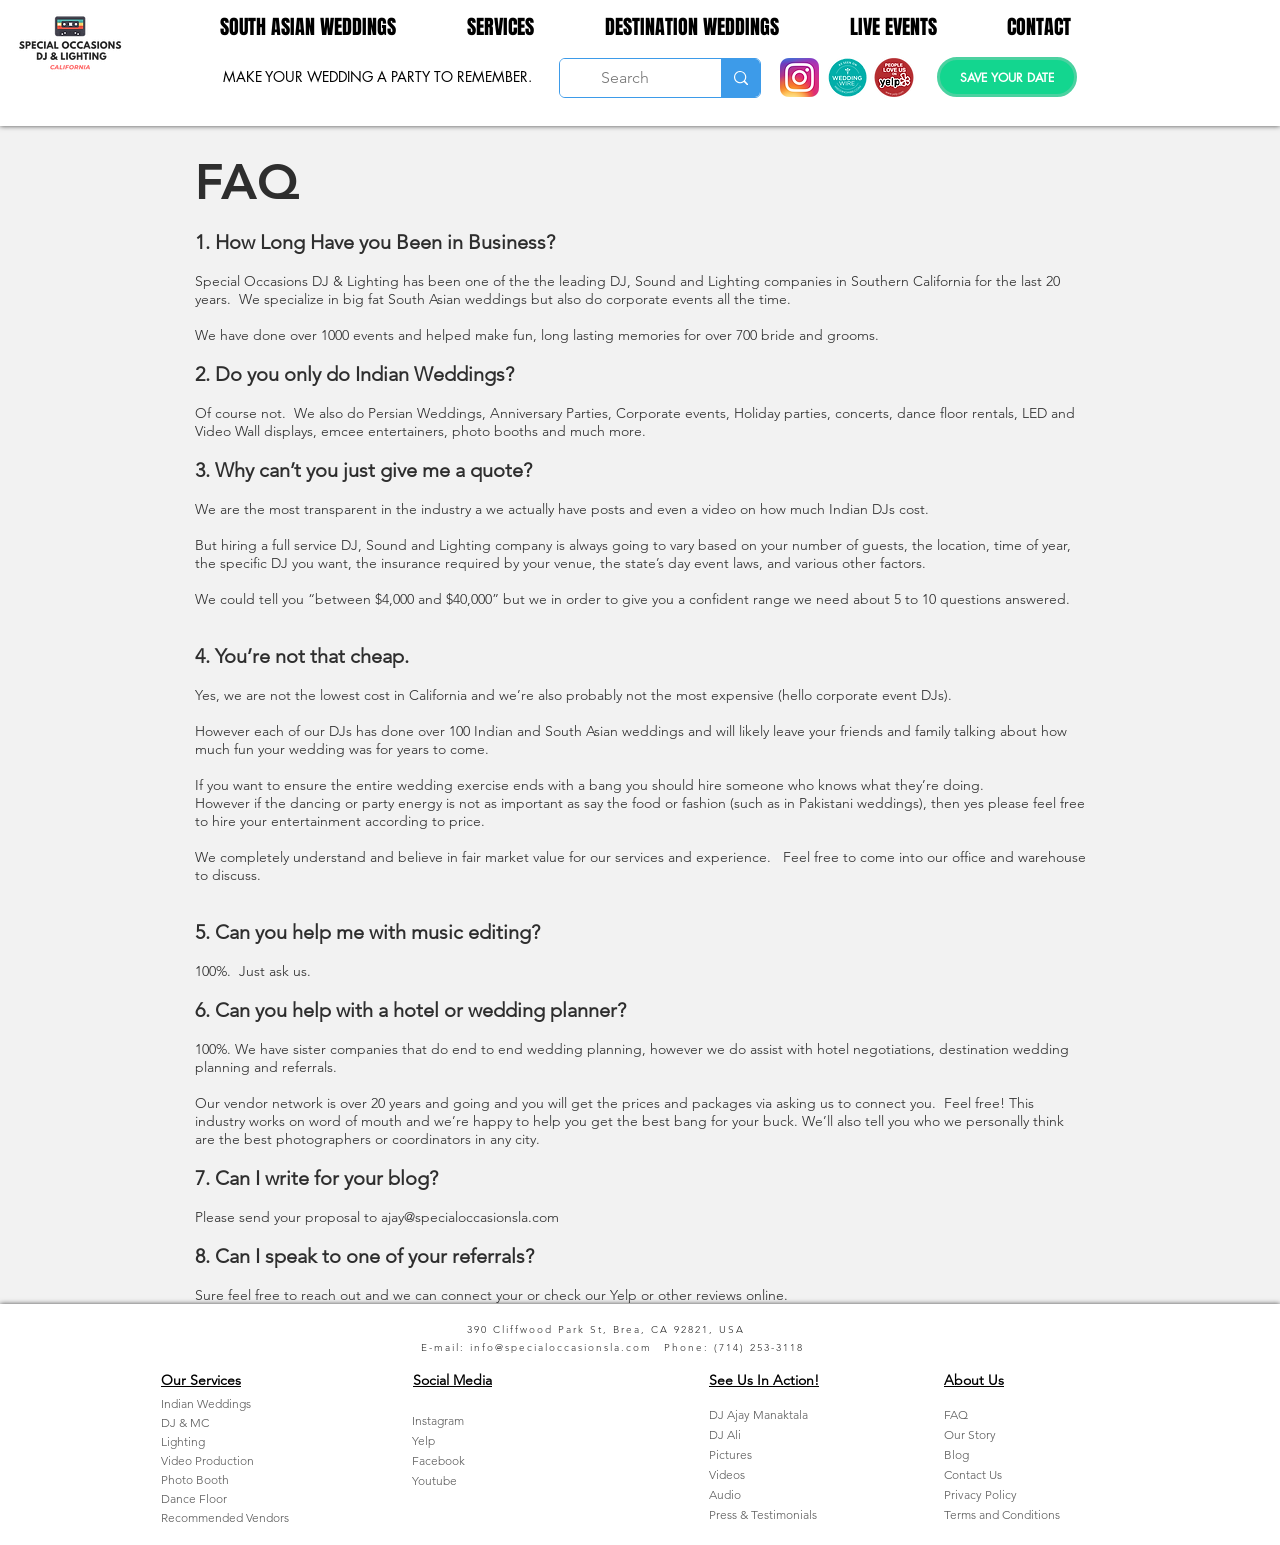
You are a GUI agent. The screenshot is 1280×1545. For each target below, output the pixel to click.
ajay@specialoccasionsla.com (470, 1217)
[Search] (625, 78)
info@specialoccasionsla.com (561, 1347)
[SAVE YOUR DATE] (1007, 77)
